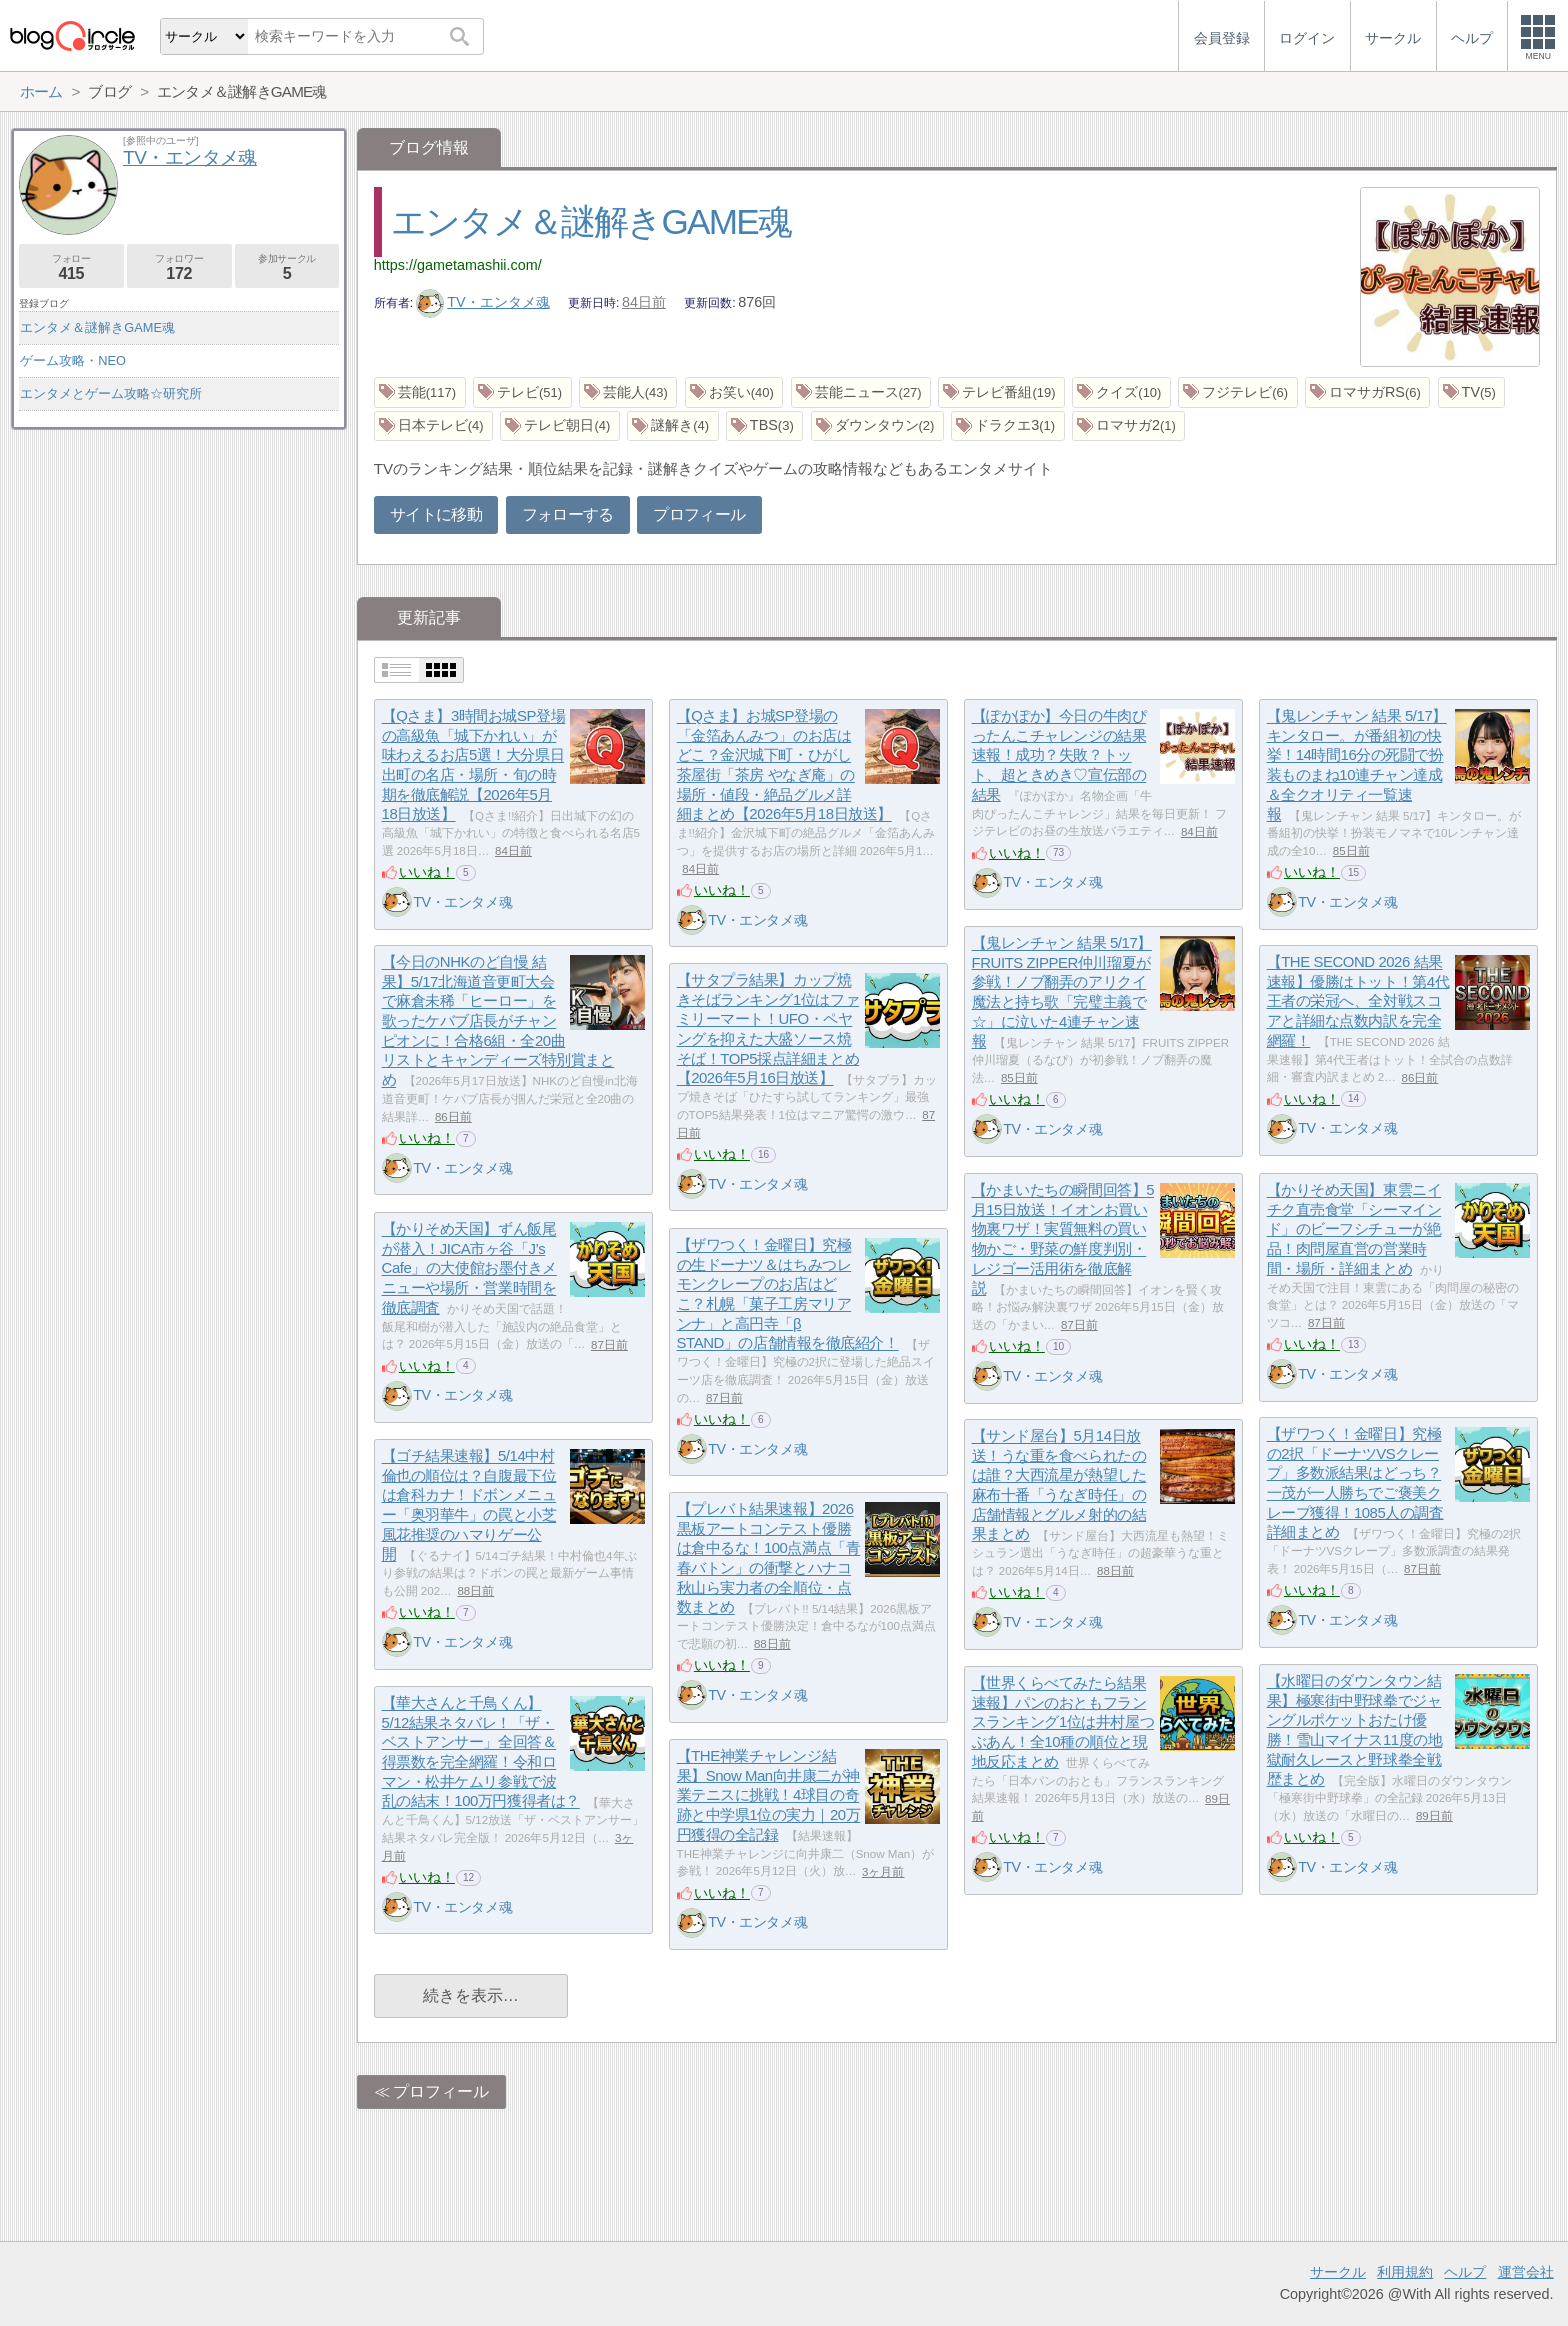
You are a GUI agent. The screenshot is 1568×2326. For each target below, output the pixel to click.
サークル (1338, 2272)
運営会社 (1526, 2272)
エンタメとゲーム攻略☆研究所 (111, 393)
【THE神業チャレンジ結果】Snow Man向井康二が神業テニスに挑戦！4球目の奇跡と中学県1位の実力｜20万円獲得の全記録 (769, 1796)
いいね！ (427, 872)
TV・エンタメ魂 (483, 302)
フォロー (71, 267)
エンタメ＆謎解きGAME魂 (591, 221)
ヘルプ (1465, 2272)
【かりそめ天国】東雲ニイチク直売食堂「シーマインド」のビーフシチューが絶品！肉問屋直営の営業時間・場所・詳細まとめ (1354, 1230)
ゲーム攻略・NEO (73, 360)
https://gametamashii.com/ (458, 265)
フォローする (568, 514)
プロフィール (699, 514)
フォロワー (179, 267)
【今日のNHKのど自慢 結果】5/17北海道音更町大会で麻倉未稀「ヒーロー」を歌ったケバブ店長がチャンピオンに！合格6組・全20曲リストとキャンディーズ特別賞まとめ (498, 1021)
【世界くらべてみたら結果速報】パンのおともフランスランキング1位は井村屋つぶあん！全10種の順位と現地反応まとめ (1063, 1723)
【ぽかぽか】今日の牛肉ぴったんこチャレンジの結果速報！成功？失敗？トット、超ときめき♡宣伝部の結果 (1059, 756)
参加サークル (287, 267)
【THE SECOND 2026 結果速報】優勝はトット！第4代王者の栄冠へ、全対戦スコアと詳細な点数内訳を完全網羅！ (1358, 1002)
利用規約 (1405, 2272)
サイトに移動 (436, 514)
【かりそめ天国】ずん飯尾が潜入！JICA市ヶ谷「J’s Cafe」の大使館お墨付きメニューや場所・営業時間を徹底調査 (469, 1269)
